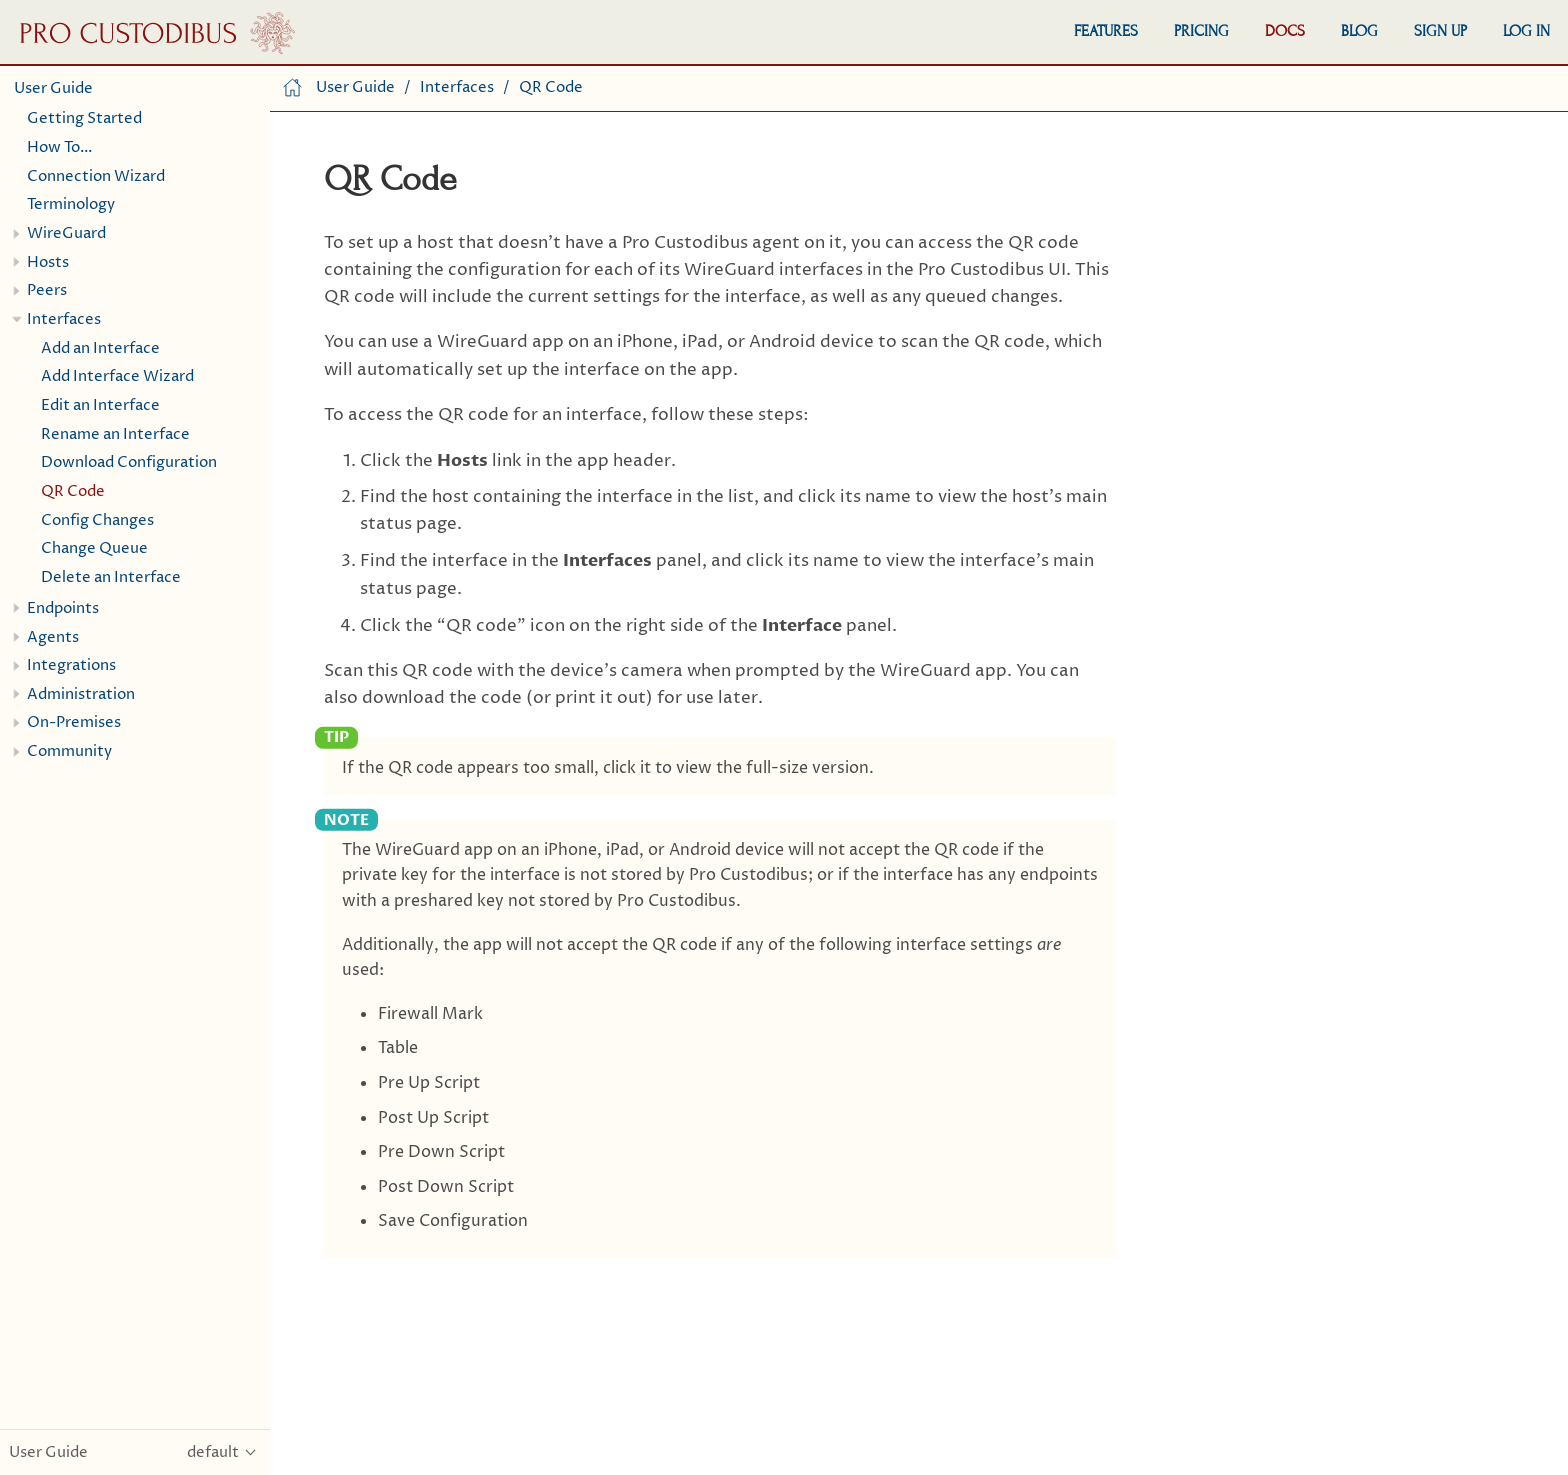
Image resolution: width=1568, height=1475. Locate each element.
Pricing (1201, 31)
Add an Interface (100, 348)
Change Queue (94, 548)
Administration (81, 694)
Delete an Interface (111, 577)
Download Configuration (129, 462)
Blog (1359, 31)
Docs (1285, 31)
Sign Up (1440, 31)
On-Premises (74, 722)
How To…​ (60, 147)
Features (1106, 31)
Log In (1526, 31)
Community (69, 751)
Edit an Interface (100, 405)
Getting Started (84, 118)
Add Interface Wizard (117, 376)
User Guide (53, 88)
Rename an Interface (115, 434)
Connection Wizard (96, 176)
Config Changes (97, 520)
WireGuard (66, 233)
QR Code (73, 491)
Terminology (71, 204)
